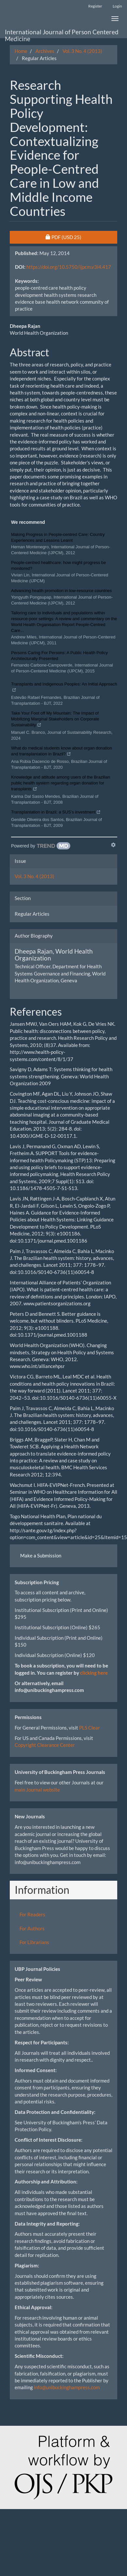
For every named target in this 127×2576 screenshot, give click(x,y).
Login (117, 6)
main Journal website (37, 1790)
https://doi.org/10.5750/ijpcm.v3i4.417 (68, 267)
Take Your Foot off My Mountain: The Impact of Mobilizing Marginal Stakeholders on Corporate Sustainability (55, 720)
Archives (44, 51)
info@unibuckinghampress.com (67, 2387)
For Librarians (34, 1942)
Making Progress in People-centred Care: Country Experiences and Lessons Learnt (58, 537)
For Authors (32, 1928)
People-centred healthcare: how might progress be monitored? (58, 565)
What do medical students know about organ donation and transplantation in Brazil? (61, 752)
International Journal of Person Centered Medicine (62, 33)
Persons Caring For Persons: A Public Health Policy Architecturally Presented (59, 655)
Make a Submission (40, 1555)
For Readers (32, 1914)
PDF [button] (79, 236)
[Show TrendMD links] (113, 844)
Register (95, 6)
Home (21, 51)
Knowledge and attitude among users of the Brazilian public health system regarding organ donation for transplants (60, 784)
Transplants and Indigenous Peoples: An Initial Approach (64, 688)
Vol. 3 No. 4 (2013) (82, 51)
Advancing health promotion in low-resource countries (61, 590)
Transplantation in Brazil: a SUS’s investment (56, 813)
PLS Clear (89, 1728)
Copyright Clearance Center (45, 1745)
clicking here (94, 1673)
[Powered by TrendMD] (40, 845)
